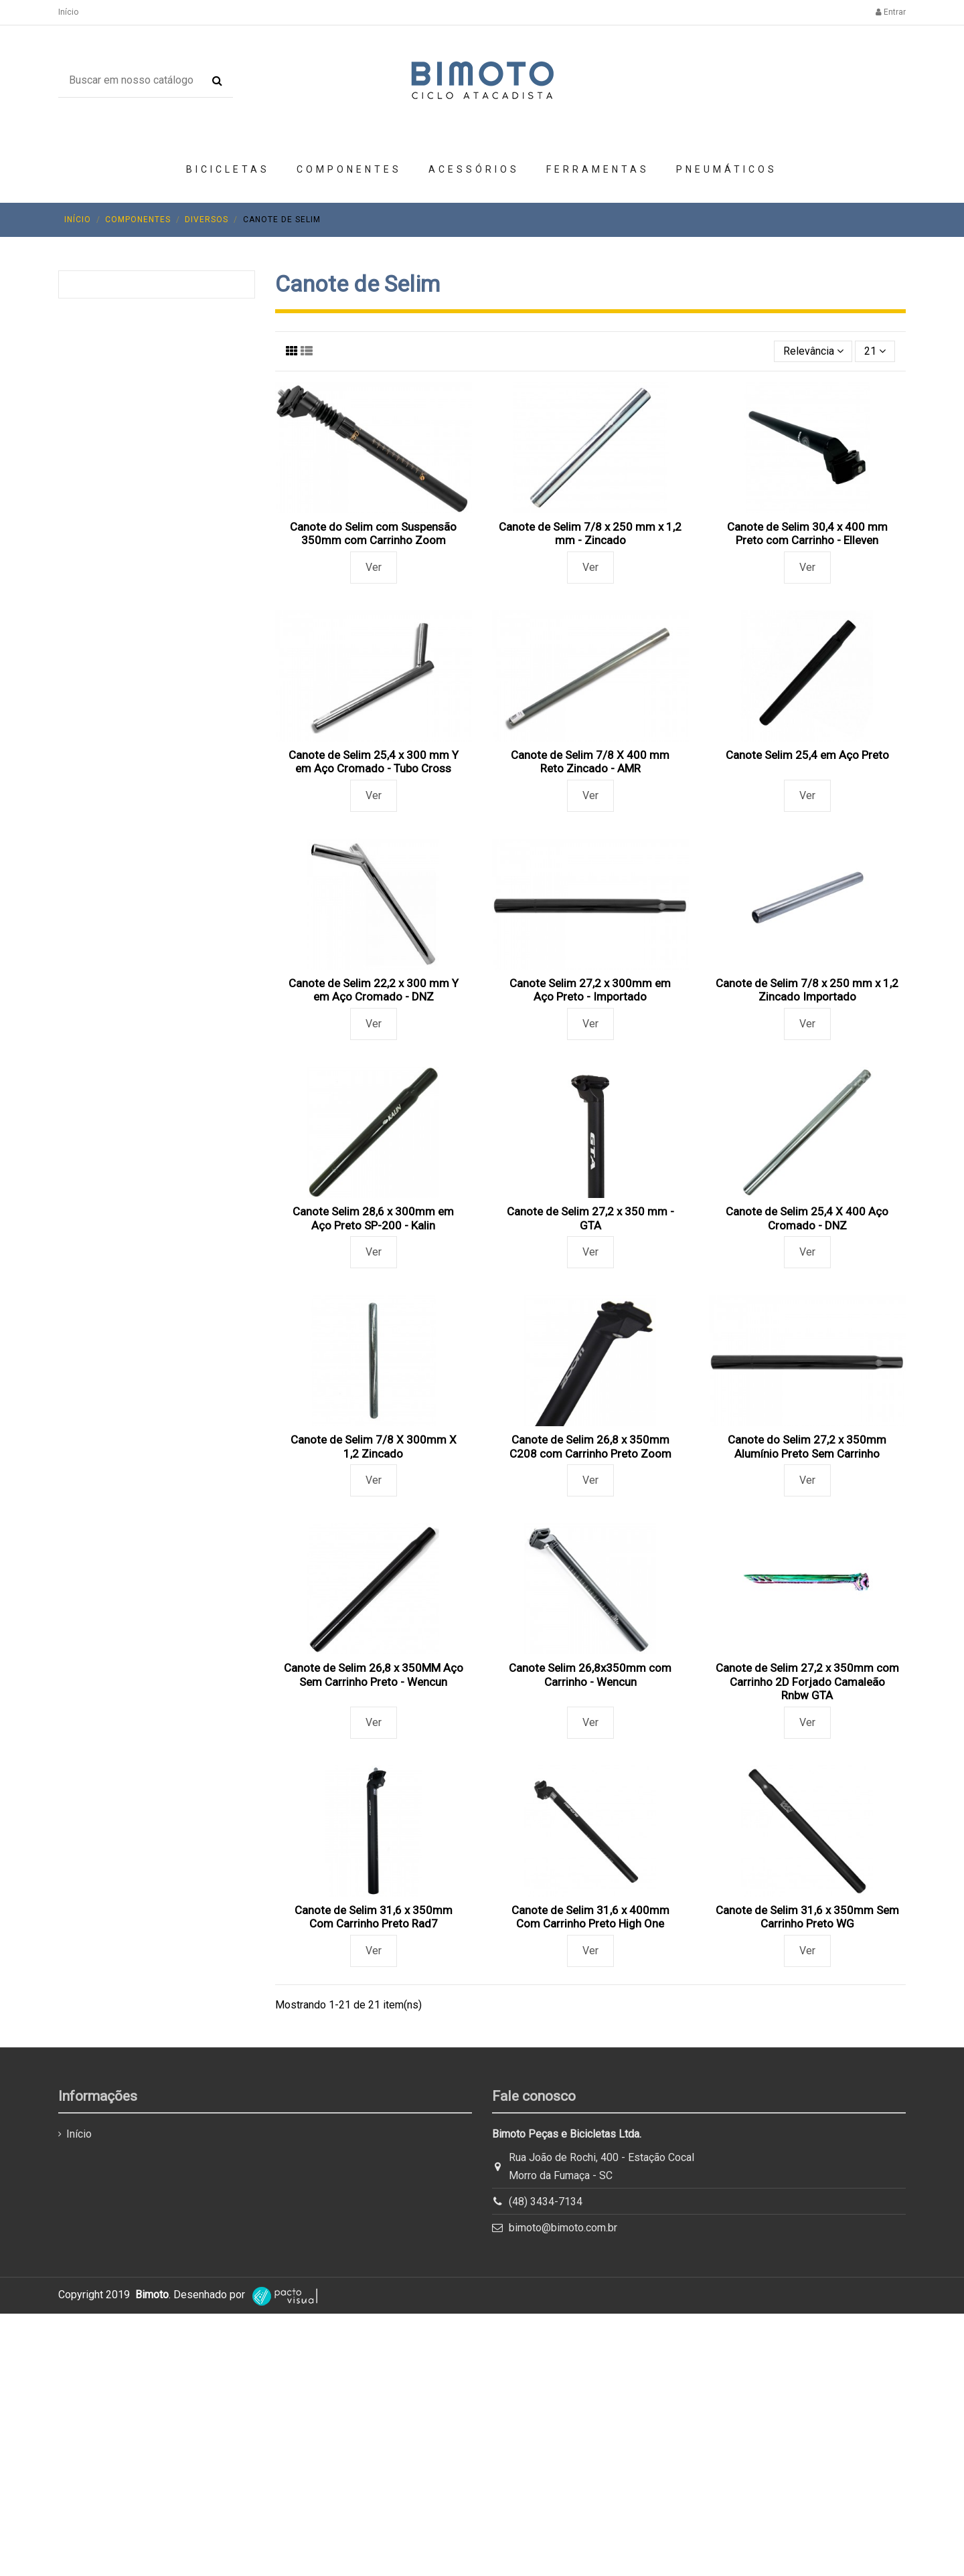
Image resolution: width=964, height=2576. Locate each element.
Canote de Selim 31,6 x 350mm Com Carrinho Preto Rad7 (374, 1916)
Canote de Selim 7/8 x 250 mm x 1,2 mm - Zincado (590, 533)
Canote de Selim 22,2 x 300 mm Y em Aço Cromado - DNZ (374, 989)
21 (875, 351)
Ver (374, 567)
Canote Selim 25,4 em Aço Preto (807, 755)
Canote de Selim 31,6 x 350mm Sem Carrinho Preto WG (807, 1916)
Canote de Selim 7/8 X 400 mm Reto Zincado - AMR (590, 761)
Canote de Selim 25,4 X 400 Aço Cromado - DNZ (807, 1218)
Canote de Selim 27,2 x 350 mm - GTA (590, 1218)
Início (68, 12)
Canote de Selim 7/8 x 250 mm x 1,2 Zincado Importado (807, 989)
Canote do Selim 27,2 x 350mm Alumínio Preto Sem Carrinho (807, 1446)
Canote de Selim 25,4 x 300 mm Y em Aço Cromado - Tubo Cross (374, 761)
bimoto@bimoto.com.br (563, 2227)
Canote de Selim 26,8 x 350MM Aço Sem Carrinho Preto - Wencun (373, 1674)
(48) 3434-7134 (545, 2201)
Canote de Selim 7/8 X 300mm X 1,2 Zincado (374, 1446)
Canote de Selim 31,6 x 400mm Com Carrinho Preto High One (590, 1916)
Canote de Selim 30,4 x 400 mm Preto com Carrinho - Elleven (807, 533)
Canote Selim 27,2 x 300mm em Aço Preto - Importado (590, 989)
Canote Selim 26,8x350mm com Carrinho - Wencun (590, 1674)
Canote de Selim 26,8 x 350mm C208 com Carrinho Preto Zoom (590, 1446)
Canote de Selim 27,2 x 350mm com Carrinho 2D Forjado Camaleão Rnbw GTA (807, 1681)
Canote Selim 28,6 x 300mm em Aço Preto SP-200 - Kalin (373, 1218)
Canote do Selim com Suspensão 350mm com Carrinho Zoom (373, 533)
